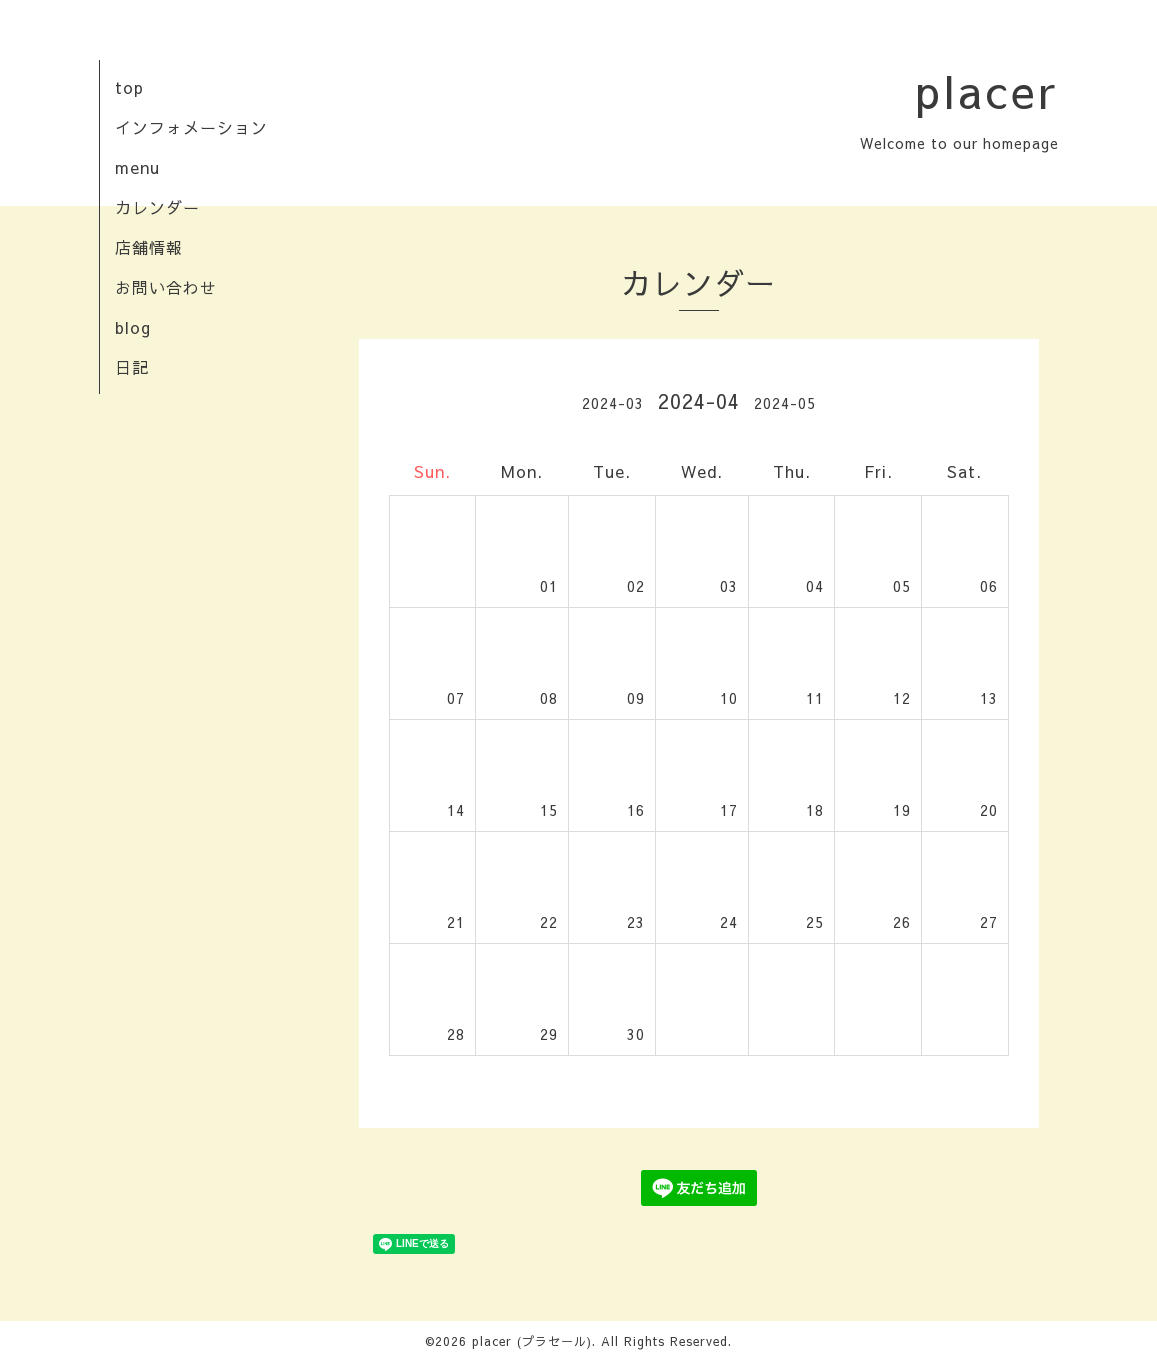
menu (137, 167)
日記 (132, 367)
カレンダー (157, 207)
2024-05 (785, 403)
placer (987, 90)
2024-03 (613, 403)
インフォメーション (191, 127)
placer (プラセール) (532, 1341)
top (129, 87)
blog (133, 327)
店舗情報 (149, 247)
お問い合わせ (166, 287)
